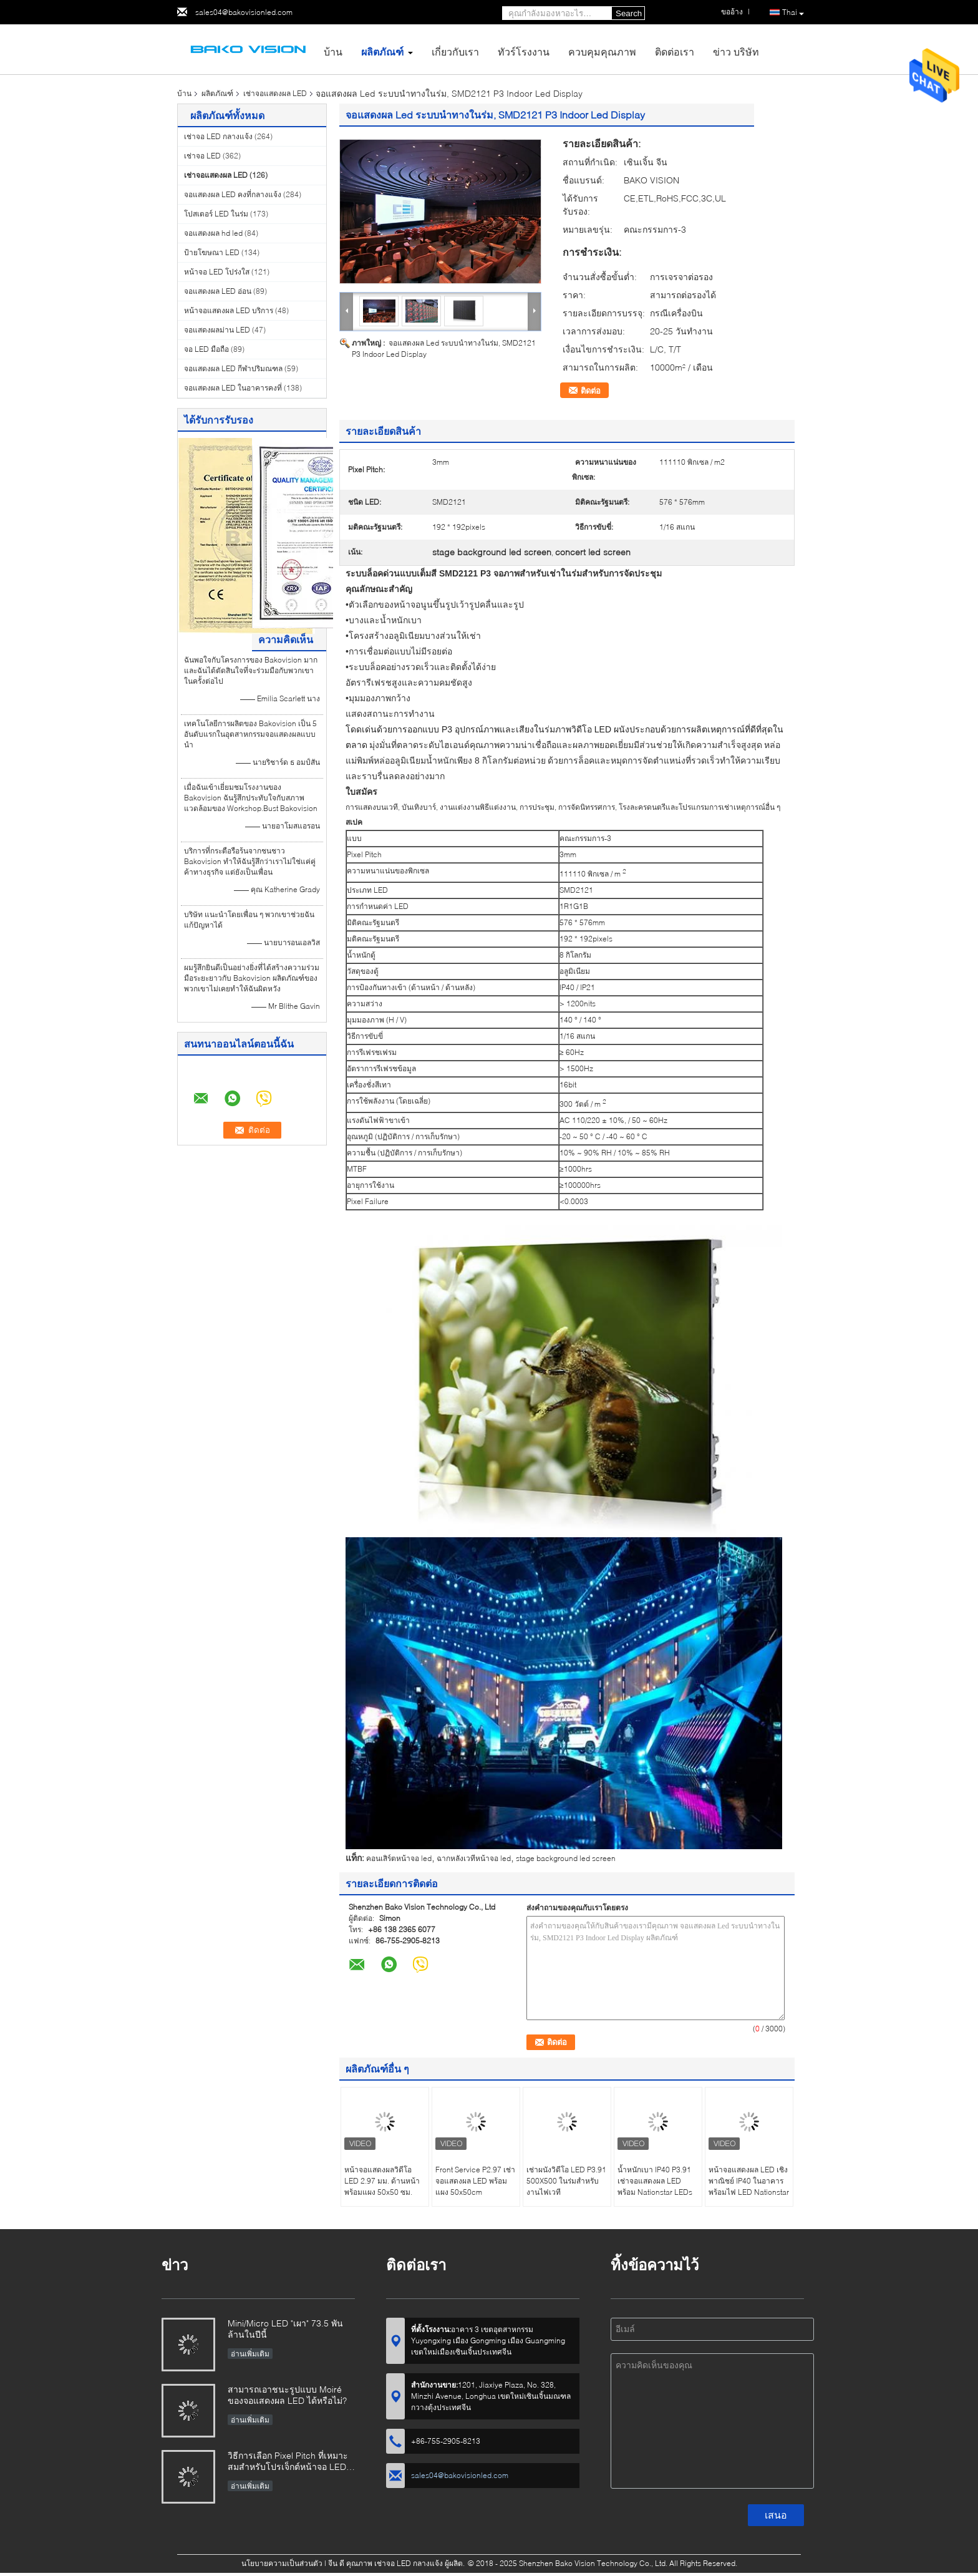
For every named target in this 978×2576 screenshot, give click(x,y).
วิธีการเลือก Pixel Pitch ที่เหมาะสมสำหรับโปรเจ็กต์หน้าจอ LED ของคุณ (288, 2462)
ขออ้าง (732, 11)
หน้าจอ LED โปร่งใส (216, 271)
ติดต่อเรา (674, 51)
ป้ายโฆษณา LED (212, 252)
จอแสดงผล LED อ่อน (217, 291)
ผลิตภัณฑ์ (382, 51)
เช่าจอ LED (202, 155)
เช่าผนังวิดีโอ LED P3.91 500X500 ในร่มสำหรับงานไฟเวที (566, 2181)
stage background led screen (566, 1858)
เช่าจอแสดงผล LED (275, 93)
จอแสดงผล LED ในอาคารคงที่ (233, 387)
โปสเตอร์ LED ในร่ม (216, 213)
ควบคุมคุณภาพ (602, 51)
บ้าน (333, 51)
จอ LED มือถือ (206, 349)
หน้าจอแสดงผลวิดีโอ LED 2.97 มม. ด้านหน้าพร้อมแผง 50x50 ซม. (382, 2181)
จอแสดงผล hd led (213, 233)
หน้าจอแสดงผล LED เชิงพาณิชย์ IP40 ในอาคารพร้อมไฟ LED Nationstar (749, 2181)
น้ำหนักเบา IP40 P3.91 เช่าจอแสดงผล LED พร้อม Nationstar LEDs (654, 2181)
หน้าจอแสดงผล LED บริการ (228, 310)
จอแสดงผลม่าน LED (217, 329)
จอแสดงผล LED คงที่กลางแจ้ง (232, 194)
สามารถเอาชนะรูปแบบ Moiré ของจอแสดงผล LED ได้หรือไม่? (287, 2395)
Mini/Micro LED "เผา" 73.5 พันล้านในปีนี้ (285, 2329)
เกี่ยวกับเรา (455, 51)
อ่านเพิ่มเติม (250, 2353)
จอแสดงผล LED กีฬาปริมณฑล (233, 368)
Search (629, 13)
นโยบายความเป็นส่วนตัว (281, 2563)
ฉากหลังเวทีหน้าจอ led (474, 1858)
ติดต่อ (591, 391)
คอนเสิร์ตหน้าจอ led (399, 1858)
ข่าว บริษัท (736, 51)
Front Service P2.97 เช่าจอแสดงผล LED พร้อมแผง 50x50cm (475, 2181)
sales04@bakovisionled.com (244, 12)
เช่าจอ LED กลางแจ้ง (218, 136)
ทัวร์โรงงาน (524, 51)
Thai (793, 12)
